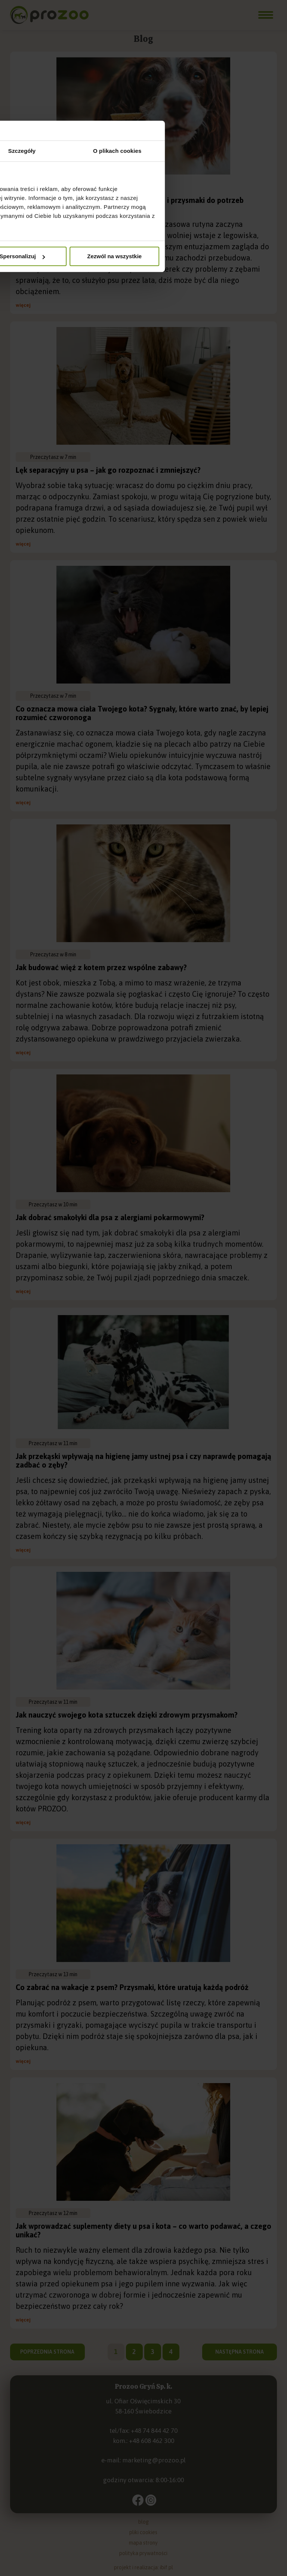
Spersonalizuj (144, 1348)
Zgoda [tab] (50, 1242)
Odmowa (52, 1348)
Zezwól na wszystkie (234, 1348)
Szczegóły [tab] (143, 1242)
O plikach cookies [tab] (237, 1242)
